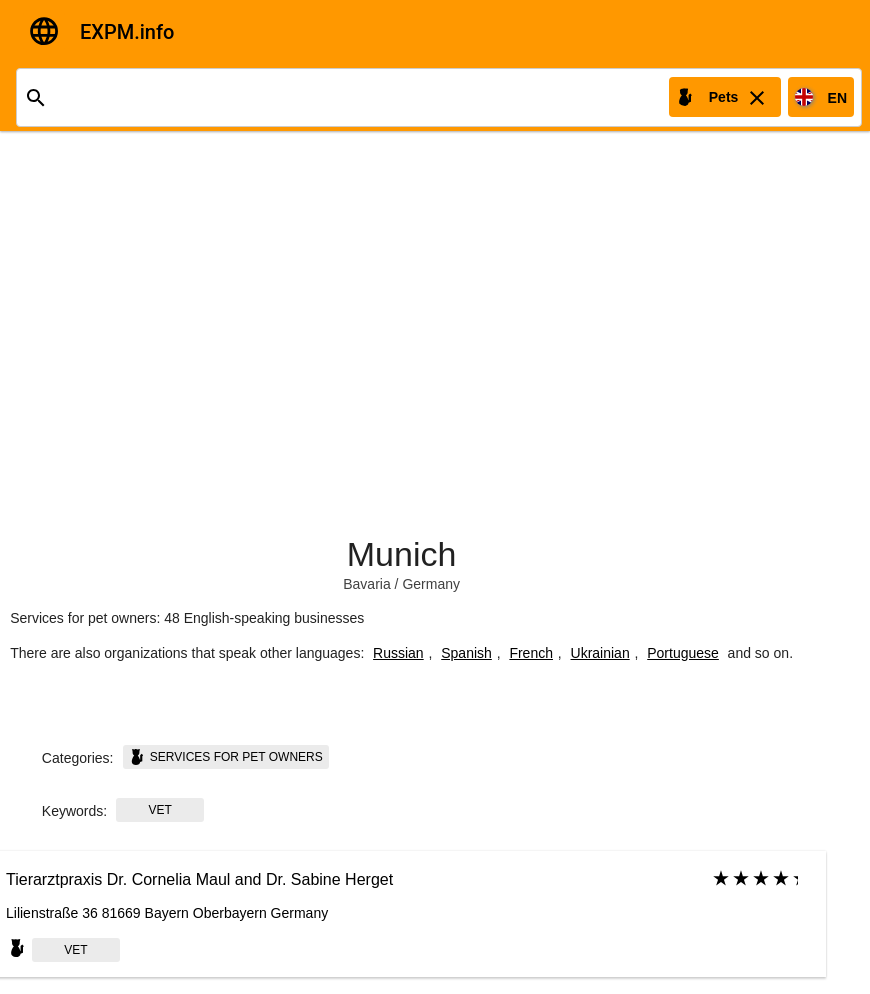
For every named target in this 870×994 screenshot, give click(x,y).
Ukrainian (600, 653)
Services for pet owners (226, 757)
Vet (160, 810)
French (531, 653)
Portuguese (683, 653)
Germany (431, 584)
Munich (402, 554)
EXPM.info (127, 32)
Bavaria (366, 584)
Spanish (466, 653)
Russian (398, 653)
